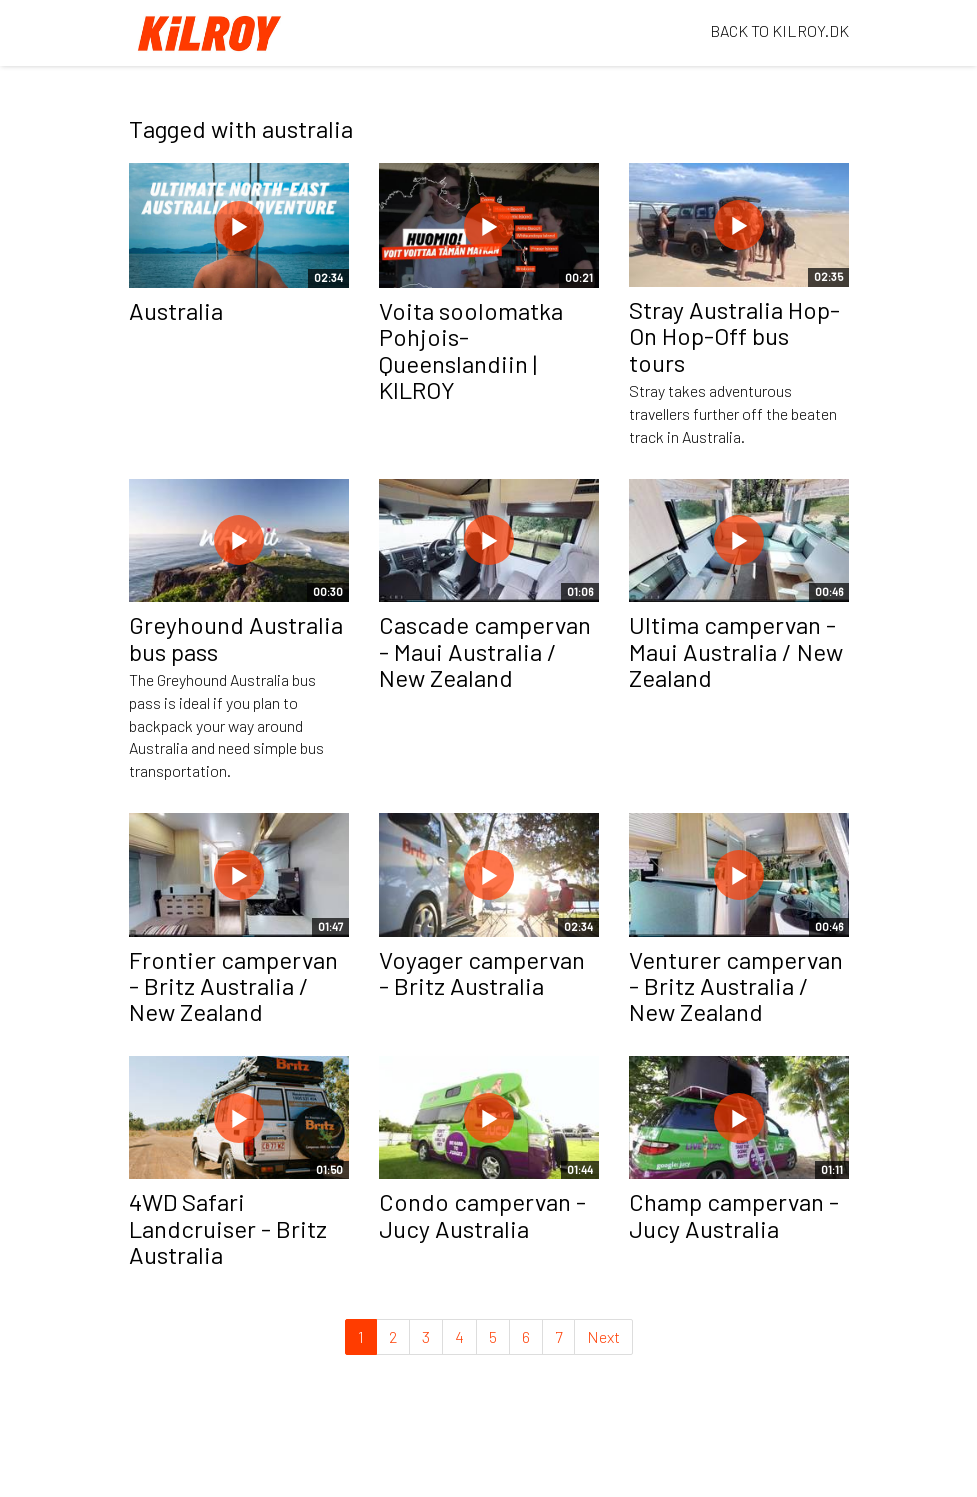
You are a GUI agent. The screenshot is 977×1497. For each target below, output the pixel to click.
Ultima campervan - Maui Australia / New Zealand (736, 651)
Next (603, 1336)
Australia (176, 310)
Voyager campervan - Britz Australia (482, 972)
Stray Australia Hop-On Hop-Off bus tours (734, 336)
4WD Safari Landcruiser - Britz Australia (228, 1228)
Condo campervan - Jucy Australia (482, 1214)
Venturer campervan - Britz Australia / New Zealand (736, 986)
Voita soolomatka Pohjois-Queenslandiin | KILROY (471, 350)
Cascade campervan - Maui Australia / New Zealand (485, 651)
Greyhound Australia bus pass (236, 637)
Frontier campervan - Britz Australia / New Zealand (233, 986)
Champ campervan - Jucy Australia (734, 1214)
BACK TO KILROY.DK (779, 30)
